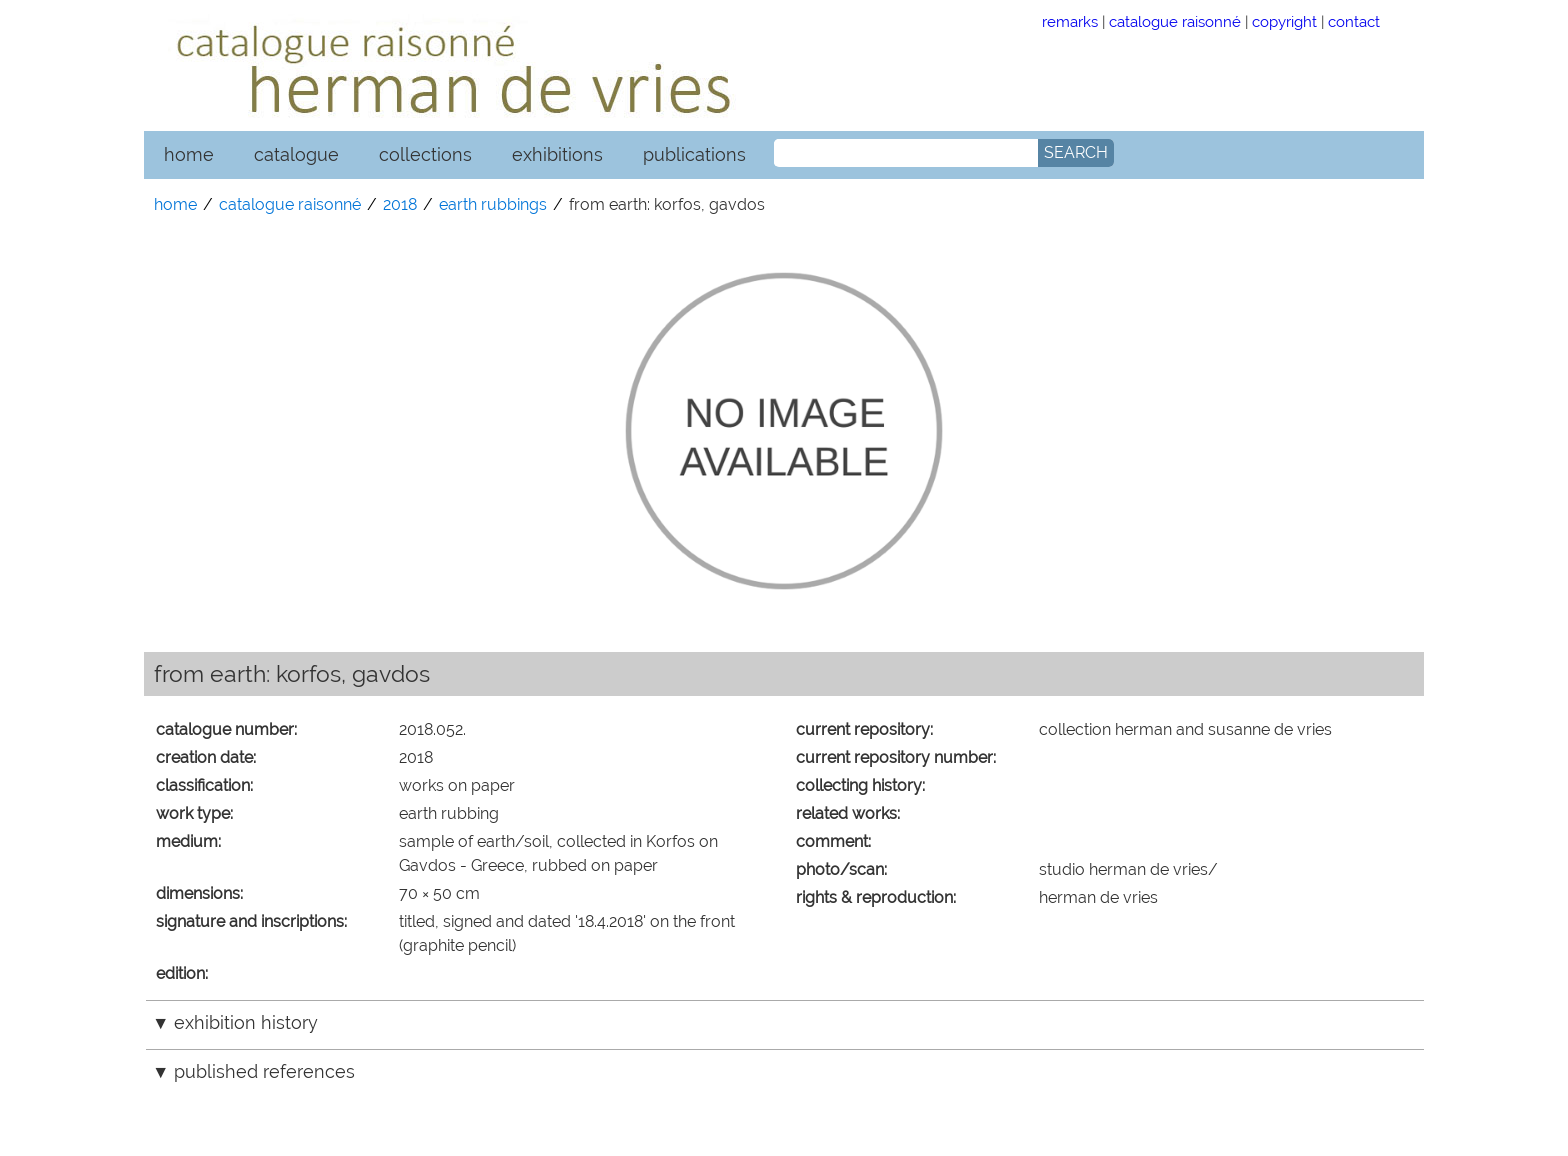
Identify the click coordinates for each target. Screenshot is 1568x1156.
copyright (1284, 21)
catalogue (296, 154)
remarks (1070, 21)
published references (264, 1071)
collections (425, 154)
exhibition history (246, 1022)
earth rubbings (493, 204)
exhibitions (557, 154)
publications (694, 154)
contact (1354, 21)
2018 (400, 204)
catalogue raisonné (1175, 21)
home (189, 154)
